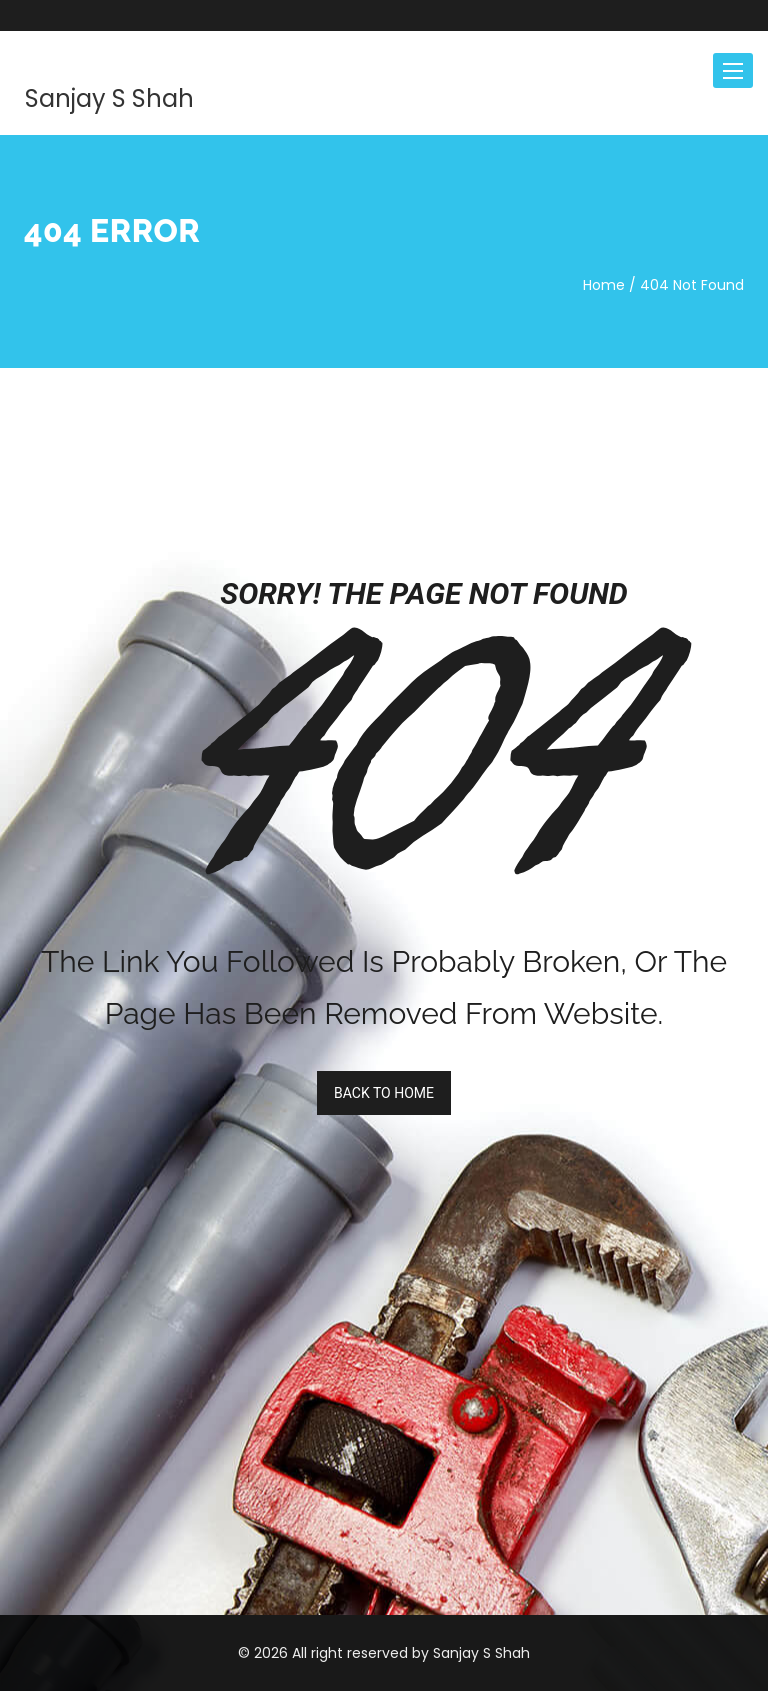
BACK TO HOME (384, 1093)
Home (604, 285)
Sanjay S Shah (109, 98)
